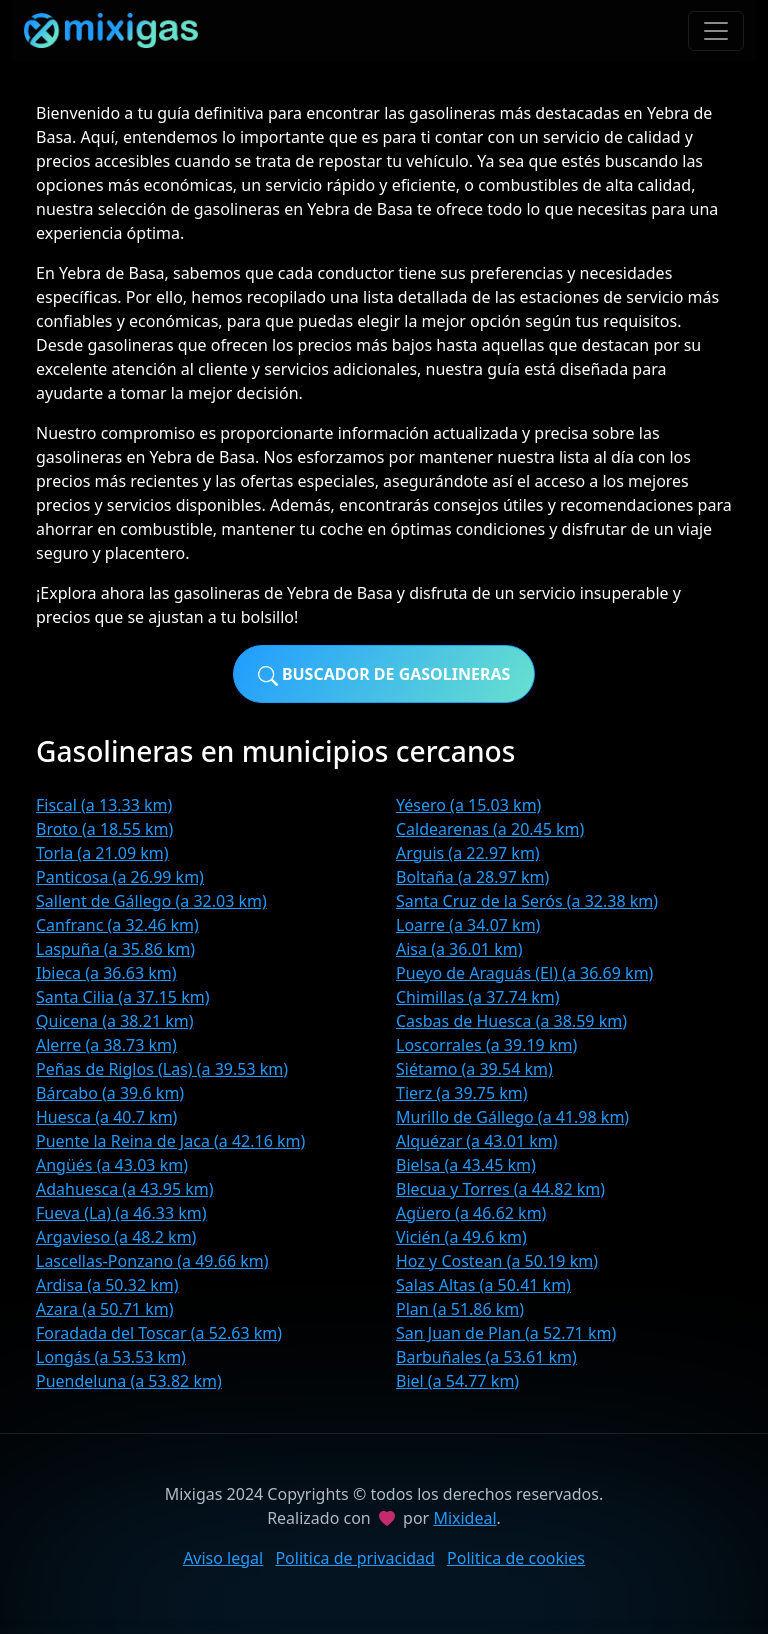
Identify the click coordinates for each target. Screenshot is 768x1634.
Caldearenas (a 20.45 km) (490, 829)
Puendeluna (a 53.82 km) (129, 1381)
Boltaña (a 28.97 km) (472, 877)
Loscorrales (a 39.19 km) (486, 1045)
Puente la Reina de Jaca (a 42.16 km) (170, 1141)
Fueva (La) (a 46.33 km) (121, 1213)
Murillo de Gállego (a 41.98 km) (512, 1117)
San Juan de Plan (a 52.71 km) (506, 1333)
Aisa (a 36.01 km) (459, 949)
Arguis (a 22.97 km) (468, 853)
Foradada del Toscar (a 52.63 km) (159, 1333)
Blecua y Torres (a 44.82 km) (500, 1189)
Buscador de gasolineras (384, 674)
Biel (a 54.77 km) (457, 1381)
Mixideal (464, 1518)
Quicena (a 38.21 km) (115, 1021)
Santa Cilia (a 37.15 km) (123, 997)
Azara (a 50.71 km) (104, 1309)
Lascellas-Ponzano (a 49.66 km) (152, 1261)
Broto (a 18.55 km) (104, 829)
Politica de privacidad (355, 1558)
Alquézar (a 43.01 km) (477, 1141)
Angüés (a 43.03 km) (112, 1165)
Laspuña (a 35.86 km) (115, 949)
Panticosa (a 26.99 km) (120, 877)
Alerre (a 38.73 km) (106, 1045)
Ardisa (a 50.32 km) (107, 1285)
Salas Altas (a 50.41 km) (483, 1285)
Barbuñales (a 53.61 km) (486, 1357)
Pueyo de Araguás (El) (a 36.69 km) (524, 973)
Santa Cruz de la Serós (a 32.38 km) (527, 901)
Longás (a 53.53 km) (111, 1357)
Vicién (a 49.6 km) (461, 1237)
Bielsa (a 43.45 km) (466, 1165)
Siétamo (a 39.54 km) (474, 1069)
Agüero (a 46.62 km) (471, 1213)
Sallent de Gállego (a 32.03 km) (151, 901)
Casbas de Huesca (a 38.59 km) (511, 1021)
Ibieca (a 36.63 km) (106, 973)
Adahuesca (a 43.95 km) (125, 1189)
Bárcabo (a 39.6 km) (110, 1093)
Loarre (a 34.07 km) (468, 925)
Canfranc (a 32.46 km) (117, 925)
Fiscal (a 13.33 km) (104, 805)
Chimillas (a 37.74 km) (478, 997)
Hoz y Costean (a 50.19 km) (497, 1261)
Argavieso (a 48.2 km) (116, 1237)
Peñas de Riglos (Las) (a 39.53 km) (162, 1069)
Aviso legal (223, 1558)
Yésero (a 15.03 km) (468, 805)
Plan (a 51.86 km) (460, 1309)
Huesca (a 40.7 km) (106, 1117)
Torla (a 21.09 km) (102, 853)
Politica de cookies (516, 1558)
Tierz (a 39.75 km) (462, 1093)
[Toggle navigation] (716, 31)
